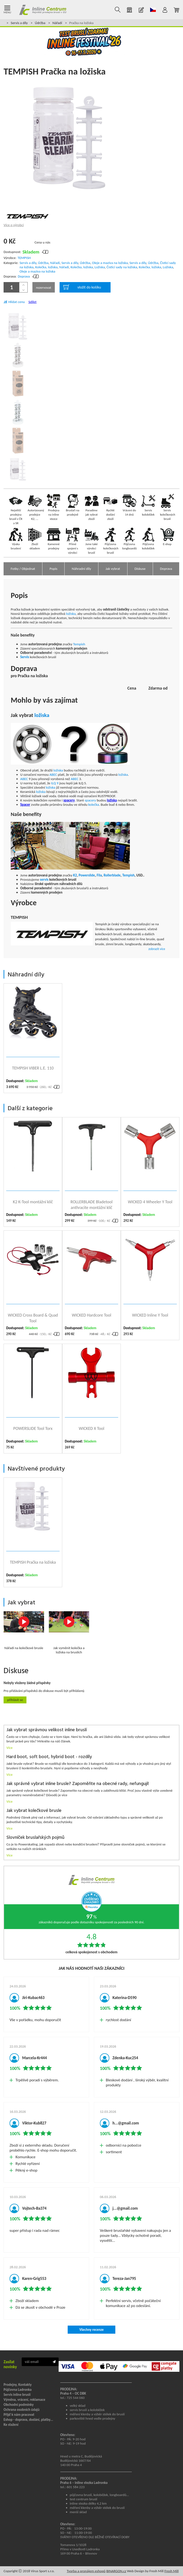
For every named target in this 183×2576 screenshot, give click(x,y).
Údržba (40, 23)
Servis (24, 657)
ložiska (71, 614)
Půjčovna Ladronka (18, 2389)
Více (9, 1748)
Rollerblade (112, 875)
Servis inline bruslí (17, 2394)
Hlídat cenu (16, 302)
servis (44, 879)
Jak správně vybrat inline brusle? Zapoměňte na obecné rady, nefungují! (77, 1783)
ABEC (53, 774)
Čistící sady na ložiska (122, 267)
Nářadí (57, 23)
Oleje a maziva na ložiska (110, 263)
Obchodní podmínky (19, 2404)
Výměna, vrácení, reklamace (24, 2399)
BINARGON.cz (116, 2571)
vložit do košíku (82, 287)
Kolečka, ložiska (46, 267)
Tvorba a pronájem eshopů (86, 2571)
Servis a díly (19, 23)
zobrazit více (156, 949)
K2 (75, 875)
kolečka (93, 804)
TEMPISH (24, 258)
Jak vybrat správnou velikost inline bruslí (46, 1730)
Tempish (79, 644)
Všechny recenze (91, 2329)
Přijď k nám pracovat (19, 2414)
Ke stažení (11, 2424)
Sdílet (32, 302)
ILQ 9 (54, 783)
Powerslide (87, 875)
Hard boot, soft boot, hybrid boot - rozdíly (49, 1757)
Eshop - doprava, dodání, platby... (28, 2419)
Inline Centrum (42, 9)
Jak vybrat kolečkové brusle (33, 1810)
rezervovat (43, 287)
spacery (69, 800)
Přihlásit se (15, 1700)
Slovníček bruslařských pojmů (35, 1837)
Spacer (25, 804)
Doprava (24, 276)
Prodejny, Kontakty (18, 2384)
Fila (99, 875)
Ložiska (100, 267)
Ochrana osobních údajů (22, 2409)
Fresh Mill (171, 2571)
